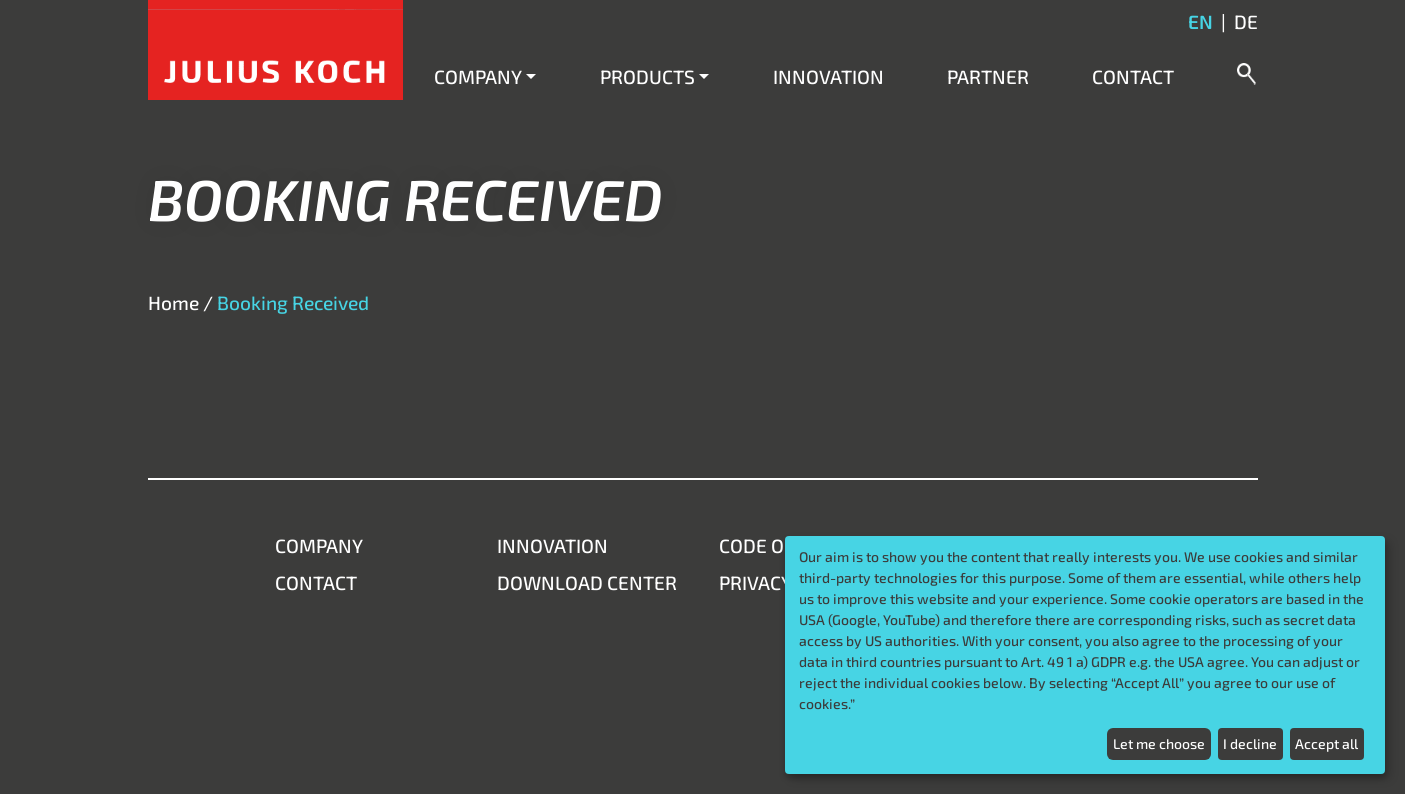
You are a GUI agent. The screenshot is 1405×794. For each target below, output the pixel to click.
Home (173, 302)
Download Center (587, 582)
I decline (1250, 743)
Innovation (828, 76)
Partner (988, 76)
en (1200, 21)
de (1246, 21)
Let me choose (1159, 743)
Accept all (1326, 743)
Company (478, 76)
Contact (1133, 76)
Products (647, 76)
